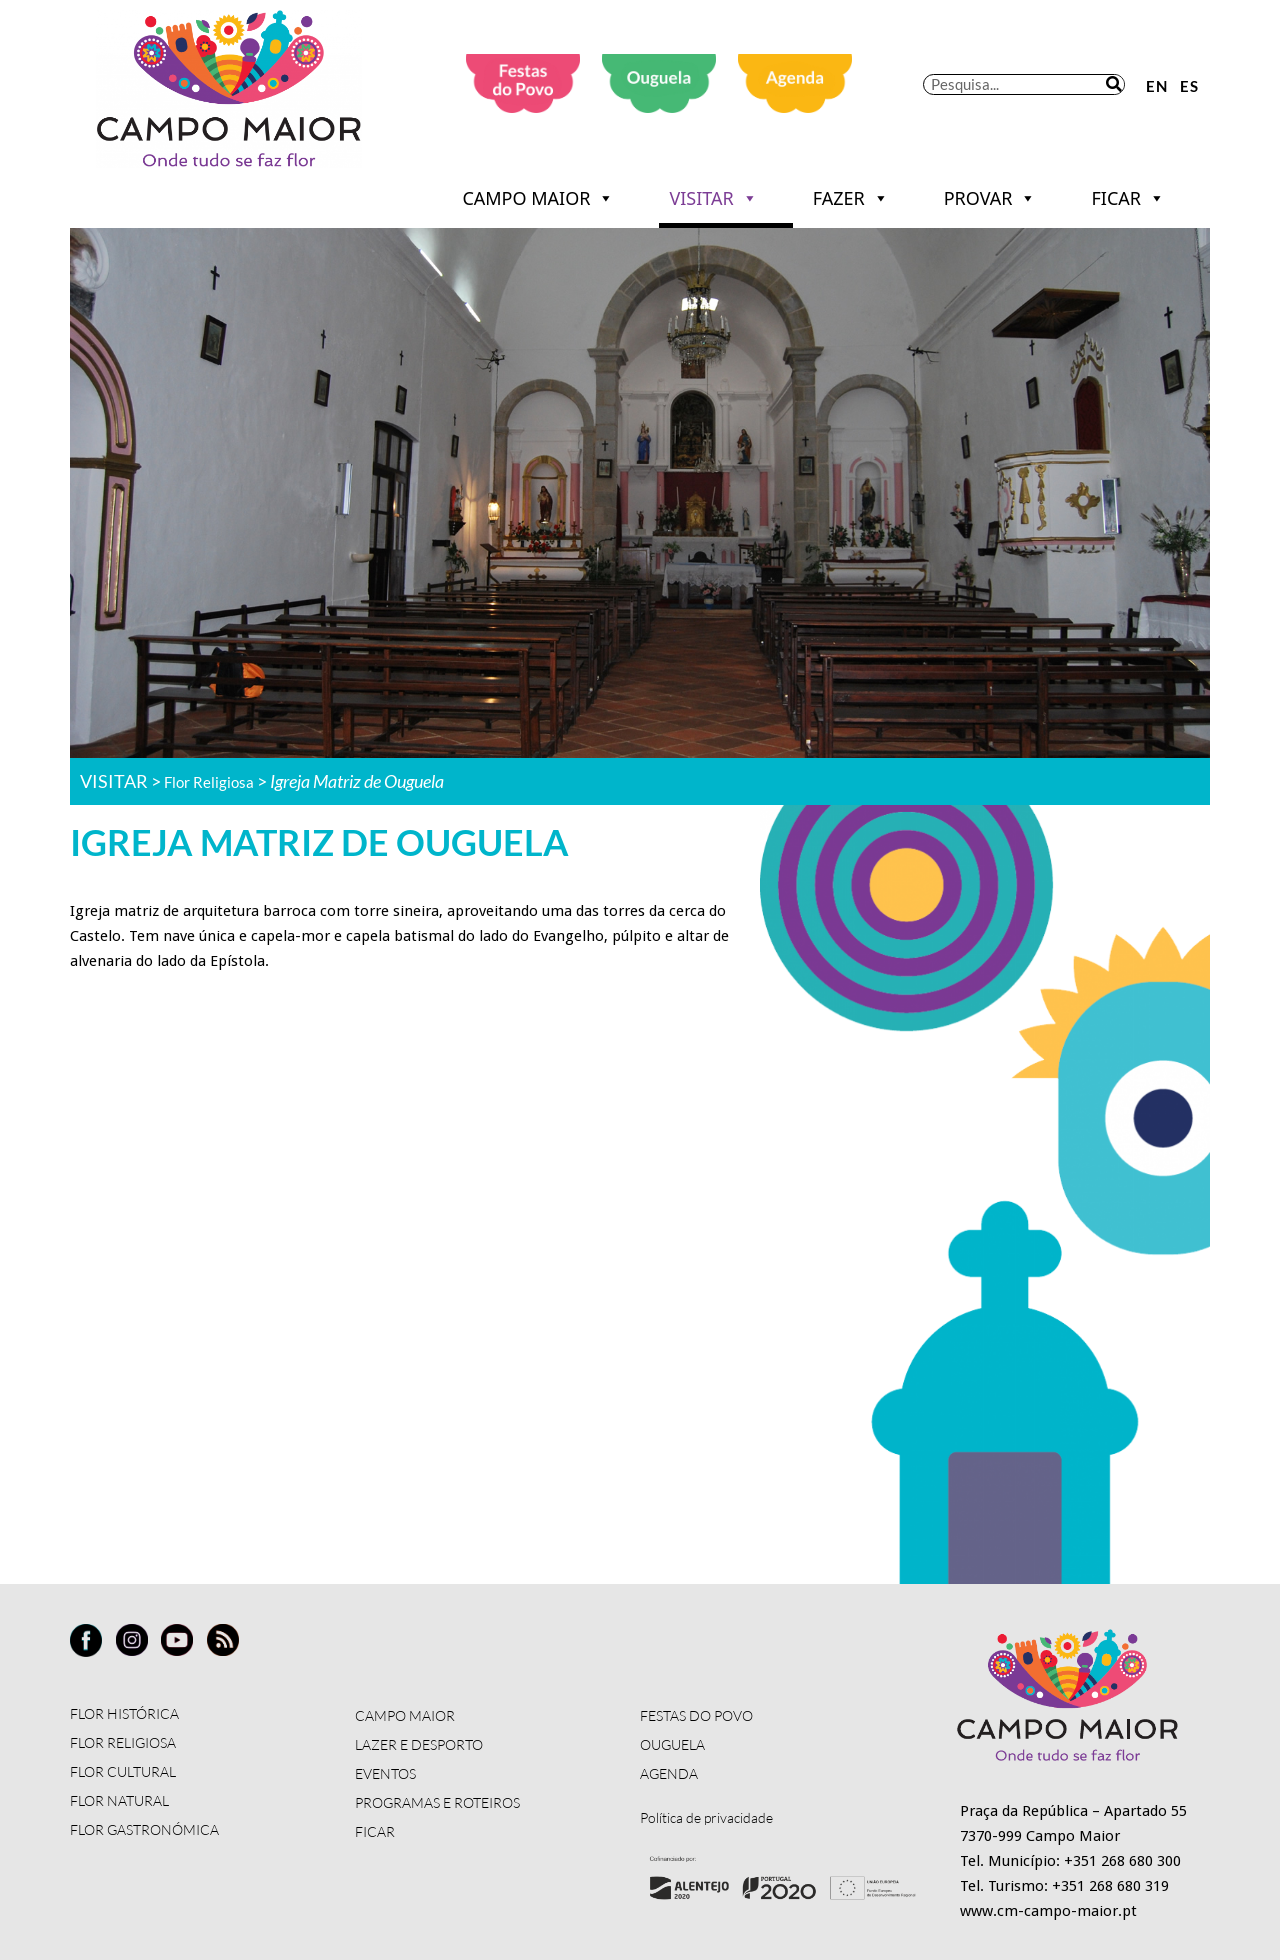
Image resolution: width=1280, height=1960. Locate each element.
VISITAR (713, 198)
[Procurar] (1113, 84)
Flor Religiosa (217, 781)
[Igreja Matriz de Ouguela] (401, 1160)
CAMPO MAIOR (538, 198)
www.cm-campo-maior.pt (1048, 1911)
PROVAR (990, 198)
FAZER (851, 198)
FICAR (1128, 198)
